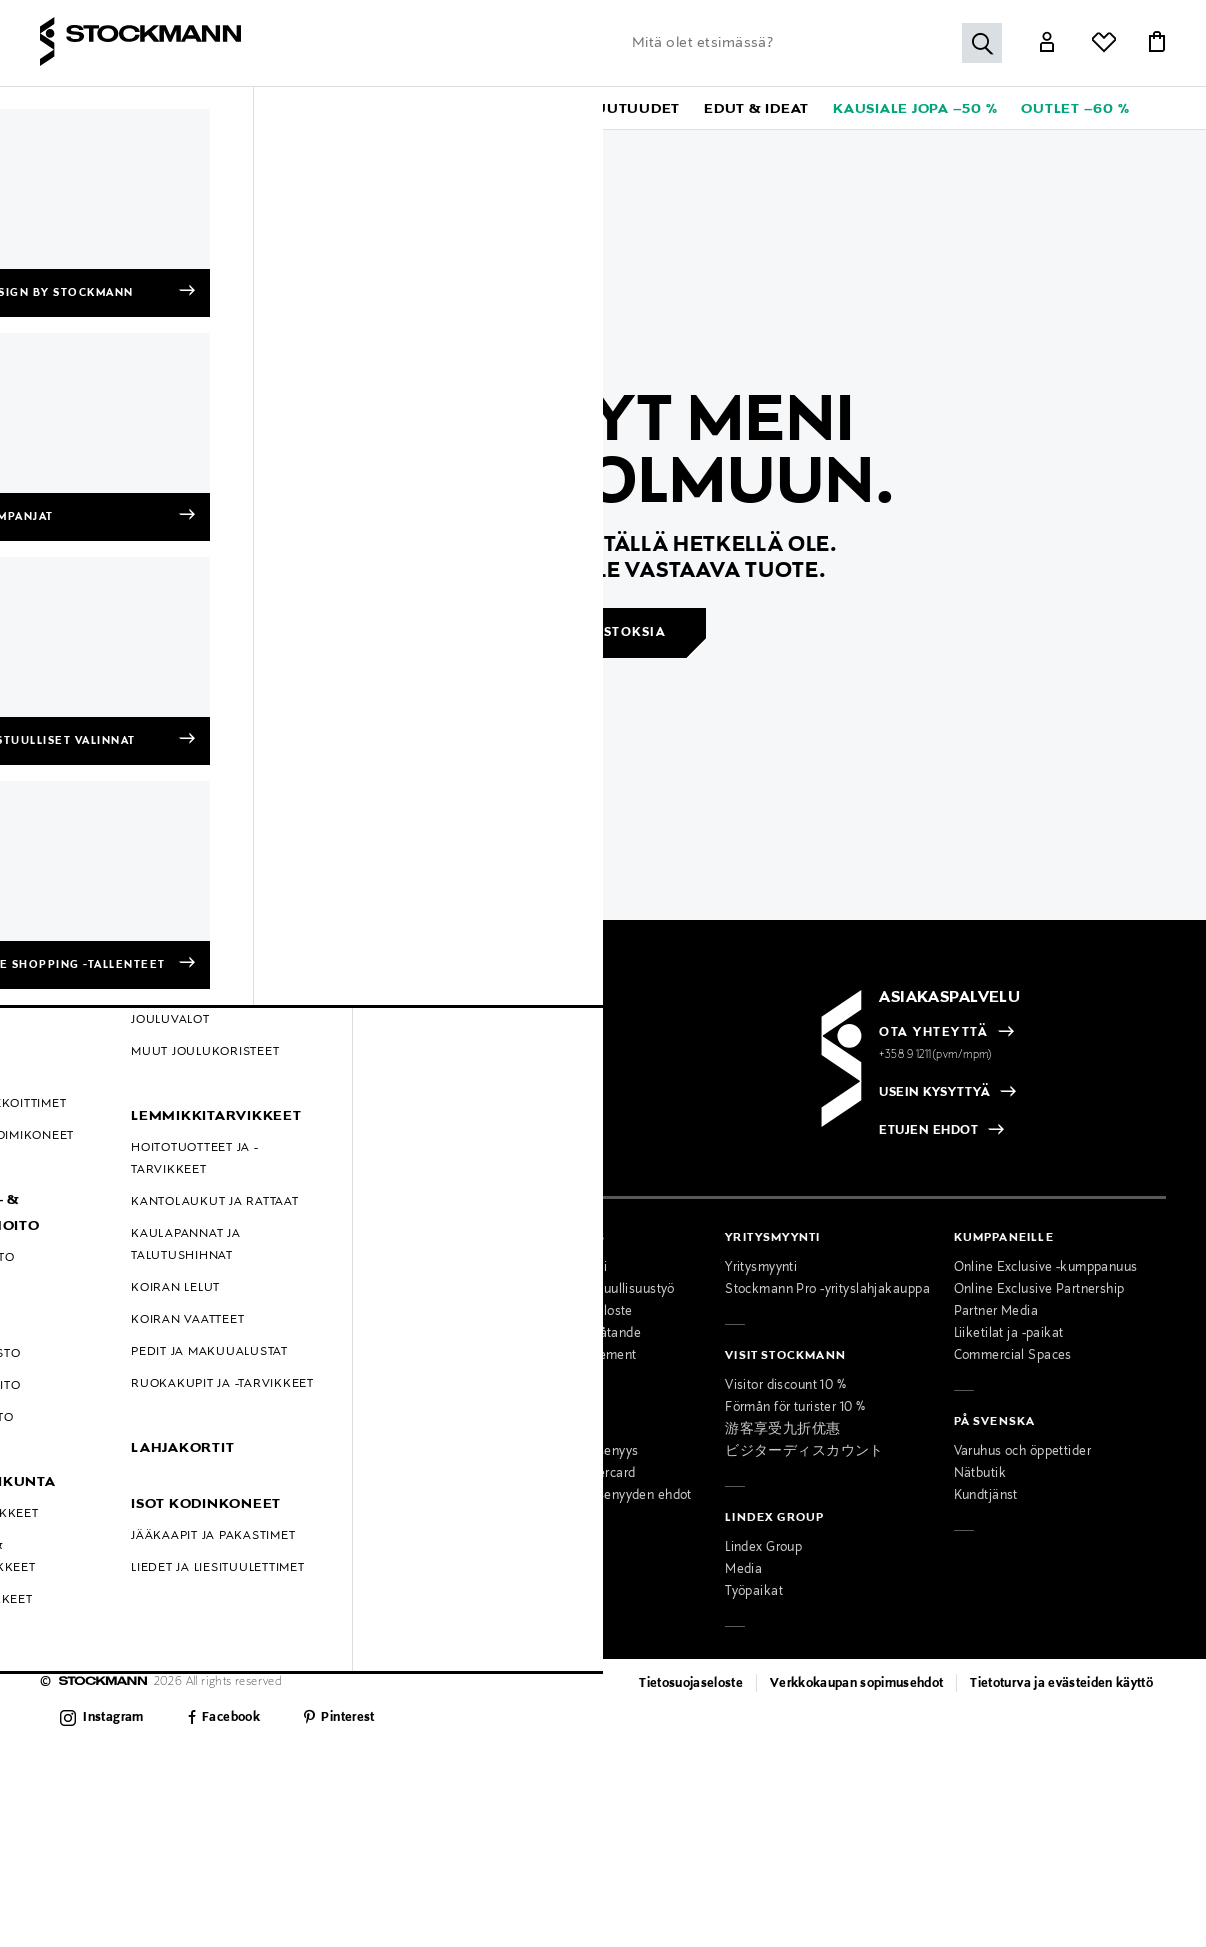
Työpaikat (754, 1592)
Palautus (66, 1312)
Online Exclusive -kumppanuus (1046, 1268)
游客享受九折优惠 (782, 1430)
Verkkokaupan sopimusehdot (857, 1684)
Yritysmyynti (761, 1268)
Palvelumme (305, 1386)
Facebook (231, 1718)
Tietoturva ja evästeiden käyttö (1061, 1684)
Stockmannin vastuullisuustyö (586, 1290)
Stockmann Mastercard (566, 1474)
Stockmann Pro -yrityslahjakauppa (827, 1290)
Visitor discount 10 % (785, 1386)
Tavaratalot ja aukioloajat (343, 1268)
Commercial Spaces (1013, 1356)
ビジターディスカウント (804, 1452)
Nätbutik (980, 1474)
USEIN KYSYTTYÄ (934, 1093)
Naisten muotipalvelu (332, 1408)
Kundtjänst (986, 1496)
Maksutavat (75, 1268)
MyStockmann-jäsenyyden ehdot (594, 1496)
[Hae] (982, 43)
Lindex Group (763, 1548)
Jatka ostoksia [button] (604, 633)
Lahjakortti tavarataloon (338, 1518)
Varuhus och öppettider (1022, 1452)
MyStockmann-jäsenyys (568, 1452)
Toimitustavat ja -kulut (106, 1290)
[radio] (105, 1095)
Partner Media (996, 1312)
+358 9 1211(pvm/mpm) (936, 1055)
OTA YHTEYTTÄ (933, 1033)
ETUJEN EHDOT (928, 1131)
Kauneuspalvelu (315, 1452)
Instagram (113, 1718)
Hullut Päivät (79, 1422)
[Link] (1047, 44)
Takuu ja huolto (85, 1334)
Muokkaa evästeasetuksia (118, 1488)
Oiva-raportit (78, 1466)
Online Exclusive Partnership (1039, 1290)
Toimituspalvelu (314, 1496)
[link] (527, 108)
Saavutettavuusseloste (565, 1312)
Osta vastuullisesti (552, 1268)
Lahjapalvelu (305, 1474)
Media (743, 1570)
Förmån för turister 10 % (795, 1408)
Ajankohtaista (309, 1290)
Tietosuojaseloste (691, 1684)
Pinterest (347, 1718)
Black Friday (76, 1444)
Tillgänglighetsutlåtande (569, 1334)
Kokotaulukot (80, 1356)
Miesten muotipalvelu (332, 1430)
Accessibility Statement (567, 1356)
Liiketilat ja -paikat (1009, 1334)
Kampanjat (72, 1400)
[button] (80, 108)
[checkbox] (304, 1101)
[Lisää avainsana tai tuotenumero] (812, 43)
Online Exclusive (89, 1378)
